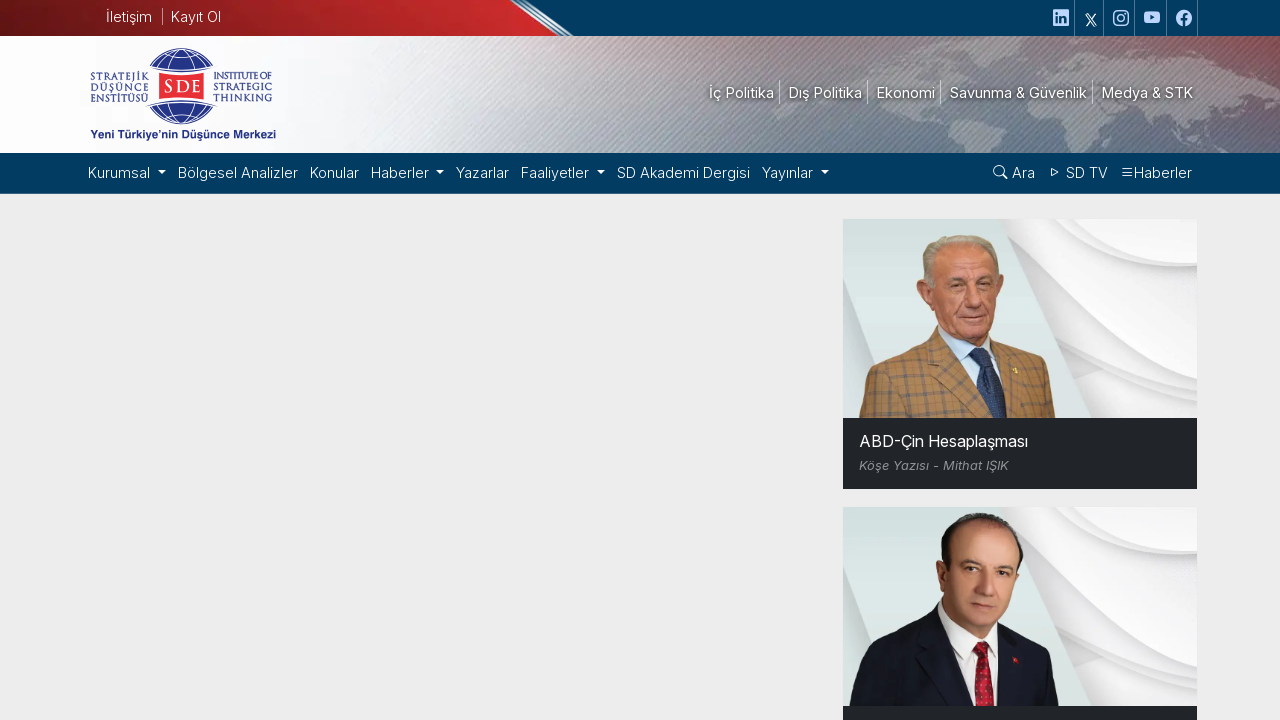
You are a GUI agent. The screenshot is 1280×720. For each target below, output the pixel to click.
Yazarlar (473, 172)
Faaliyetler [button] (546, 172)
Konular (327, 172)
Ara (1017, 172)
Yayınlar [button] (773, 172)
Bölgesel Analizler (233, 172)
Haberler (1157, 172)
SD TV (1080, 172)
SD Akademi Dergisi (669, 172)
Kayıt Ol (195, 16)
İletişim (127, 16)
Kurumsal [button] (120, 172)
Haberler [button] (393, 172)
